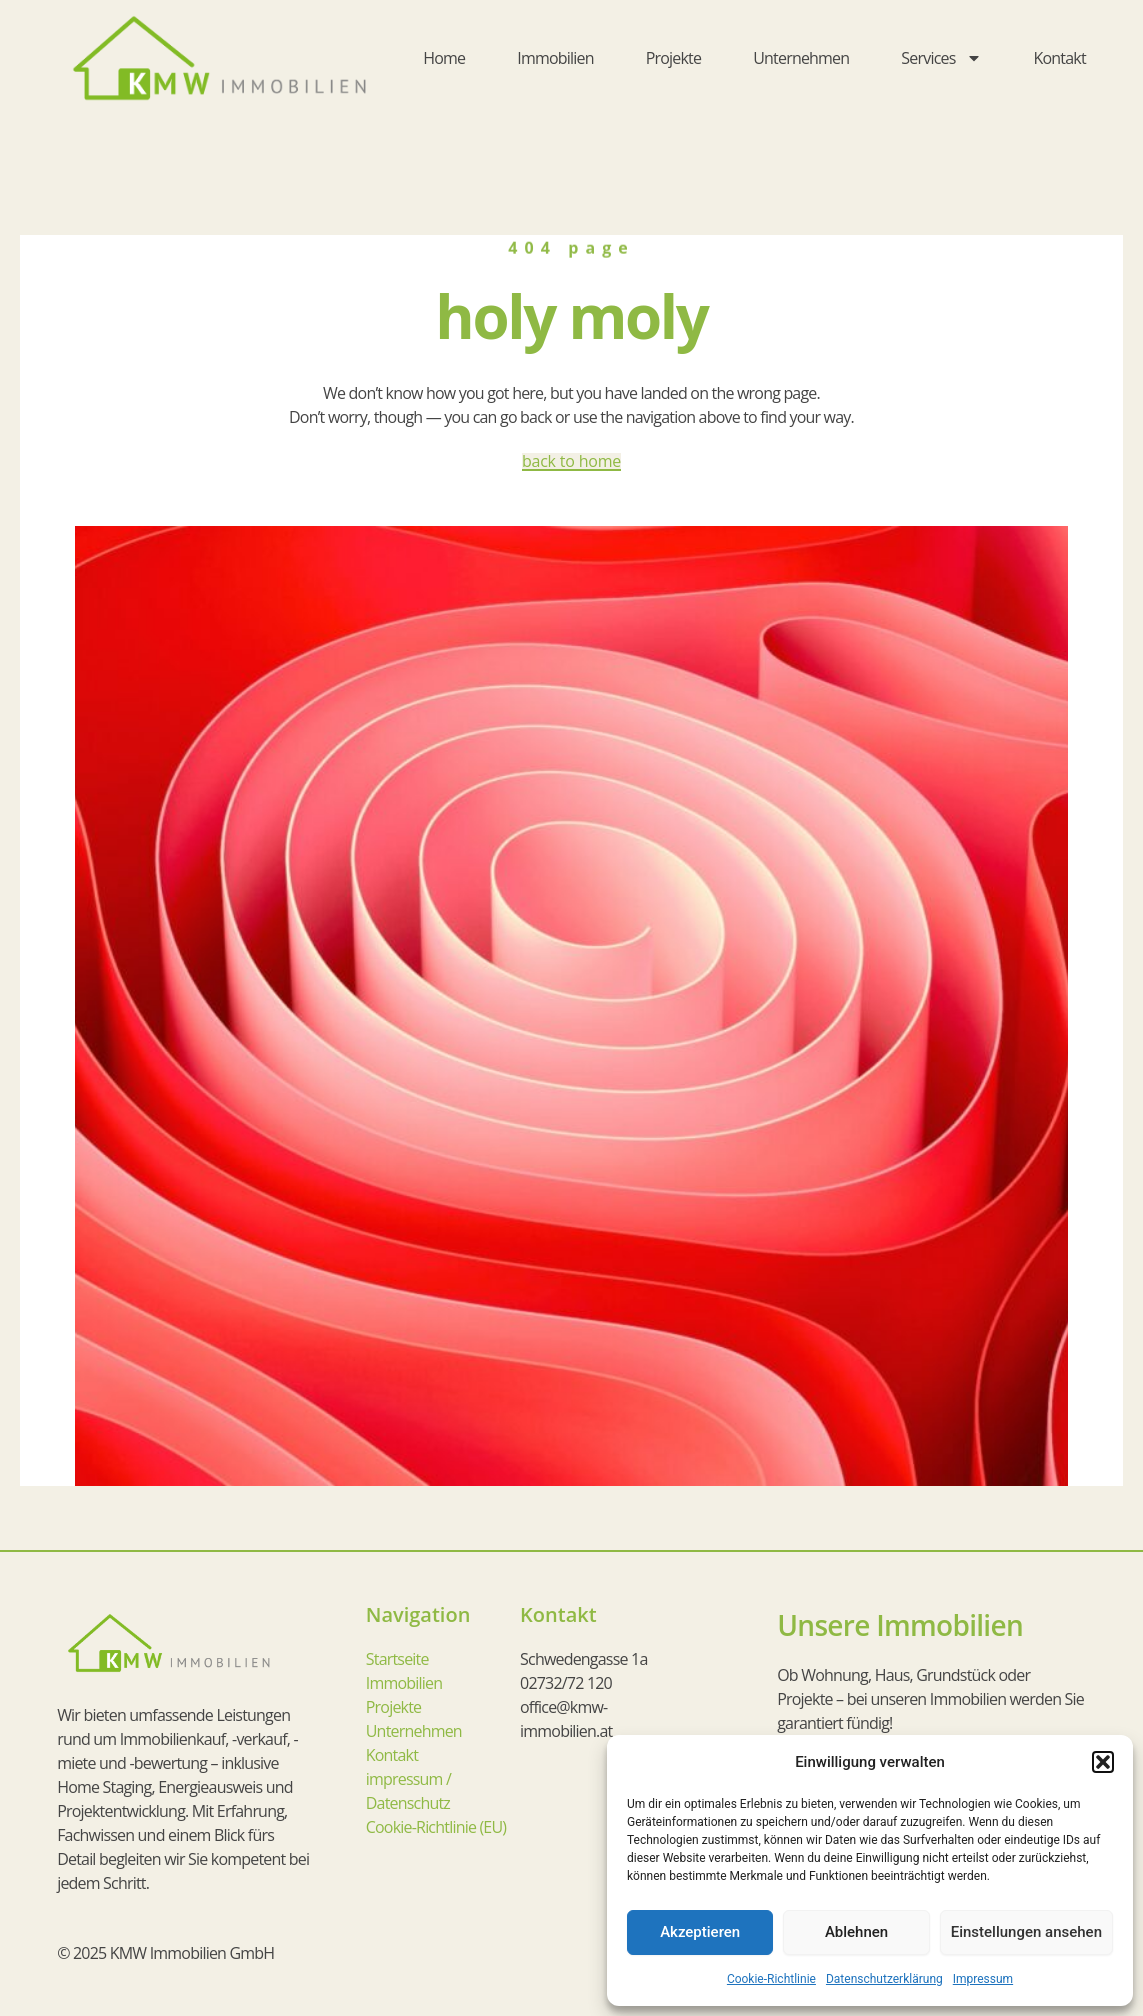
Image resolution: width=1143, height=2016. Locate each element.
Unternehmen (801, 58)
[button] (1103, 1762)
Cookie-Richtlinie (771, 1979)
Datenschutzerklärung (884, 1979)
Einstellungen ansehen (1026, 1932)
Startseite (397, 1659)
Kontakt (1060, 58)
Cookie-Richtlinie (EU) (436, 1827)
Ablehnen (856, 1932)
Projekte (674, 58)
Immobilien (555, 58)
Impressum (983, 1979)
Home (444, 58)
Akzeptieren (700, 1932)
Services (941, 58)
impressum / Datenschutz (408, 1791)
